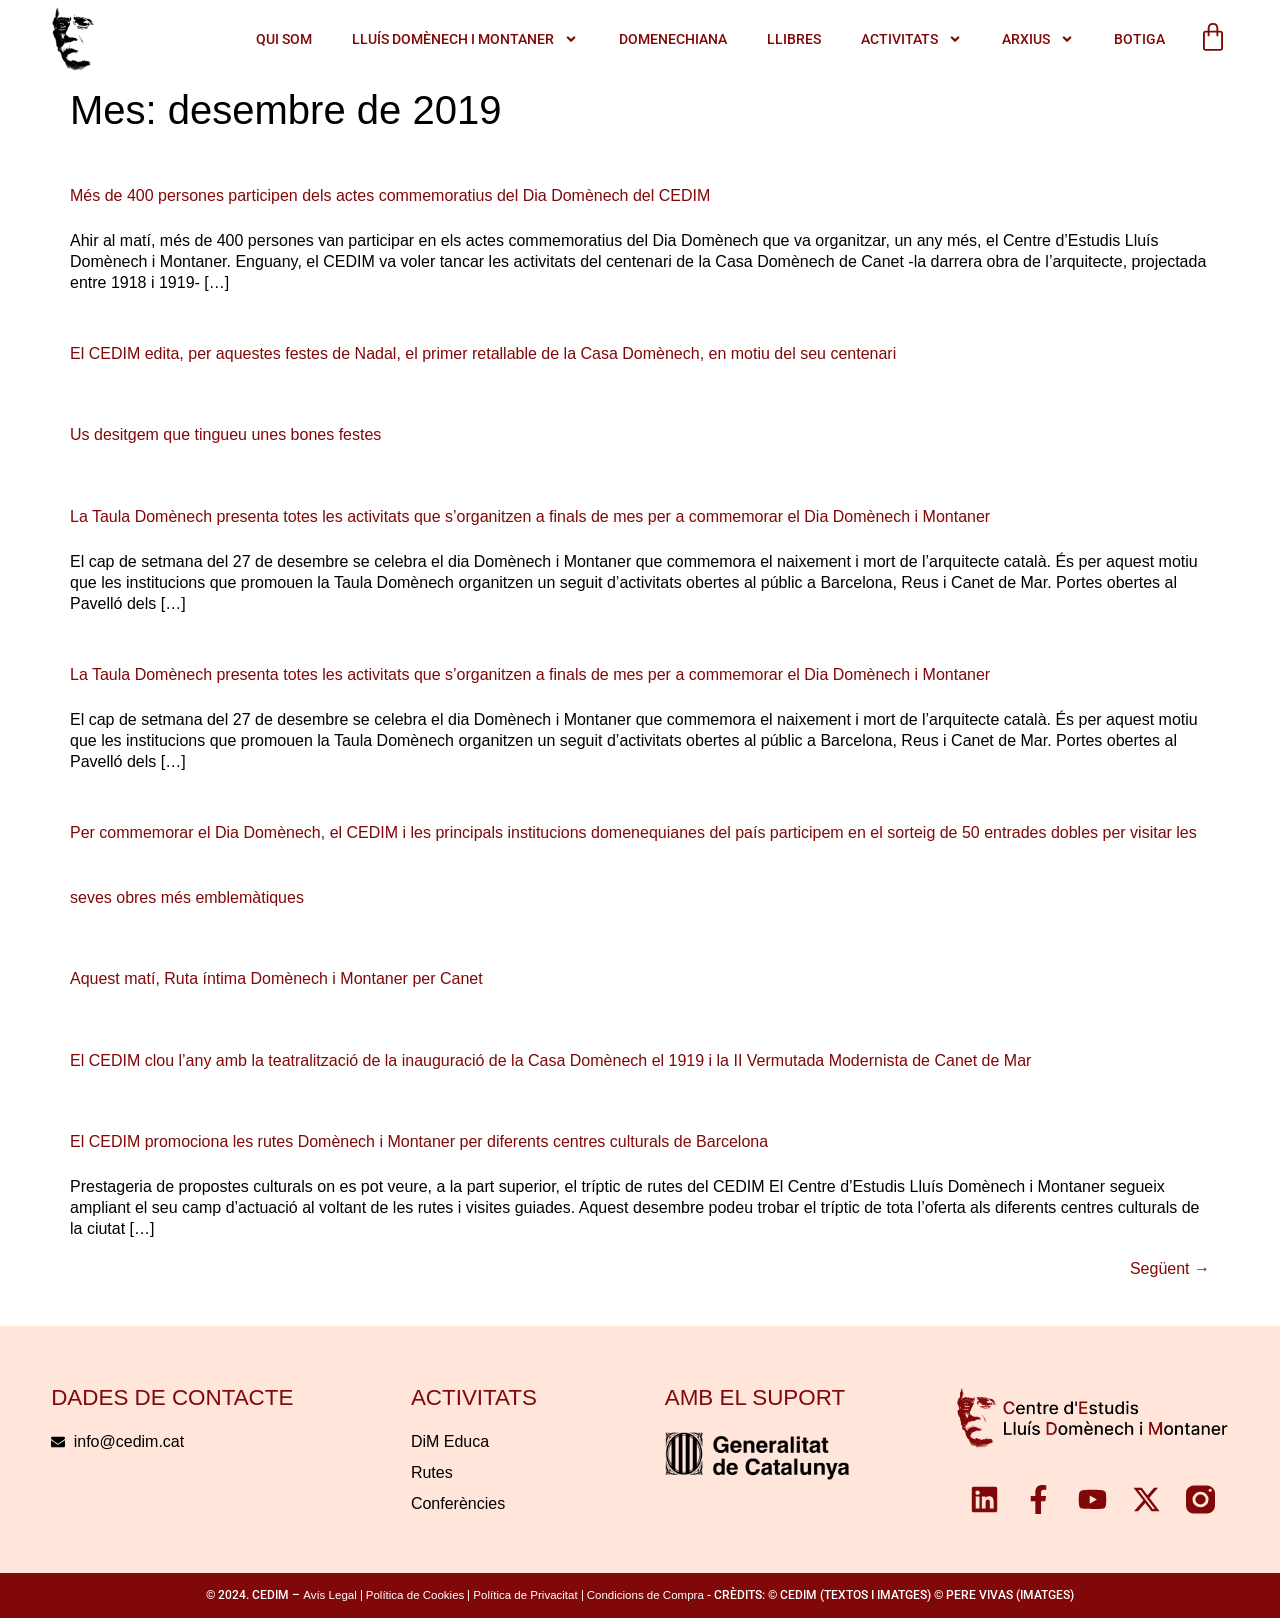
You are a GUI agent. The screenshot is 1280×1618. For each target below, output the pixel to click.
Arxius (1037, 39)
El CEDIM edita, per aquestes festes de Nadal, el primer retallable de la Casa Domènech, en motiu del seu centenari (483, 353)
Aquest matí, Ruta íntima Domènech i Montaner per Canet (276, 978)
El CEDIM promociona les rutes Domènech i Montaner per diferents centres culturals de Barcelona (419, 1141)
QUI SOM (284, 39)
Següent (1170, 1268)
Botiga (1138, 39)
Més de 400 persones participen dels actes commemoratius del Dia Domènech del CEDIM (390, 195)
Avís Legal (330, 1595)
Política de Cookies (415, 1595)
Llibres (793, 39)
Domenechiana (672, 39)
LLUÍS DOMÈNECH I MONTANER (465, 39)
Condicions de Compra (645, 1595)
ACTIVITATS (910, 39)
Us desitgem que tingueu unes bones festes (225, 434)
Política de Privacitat (525, 1595)
